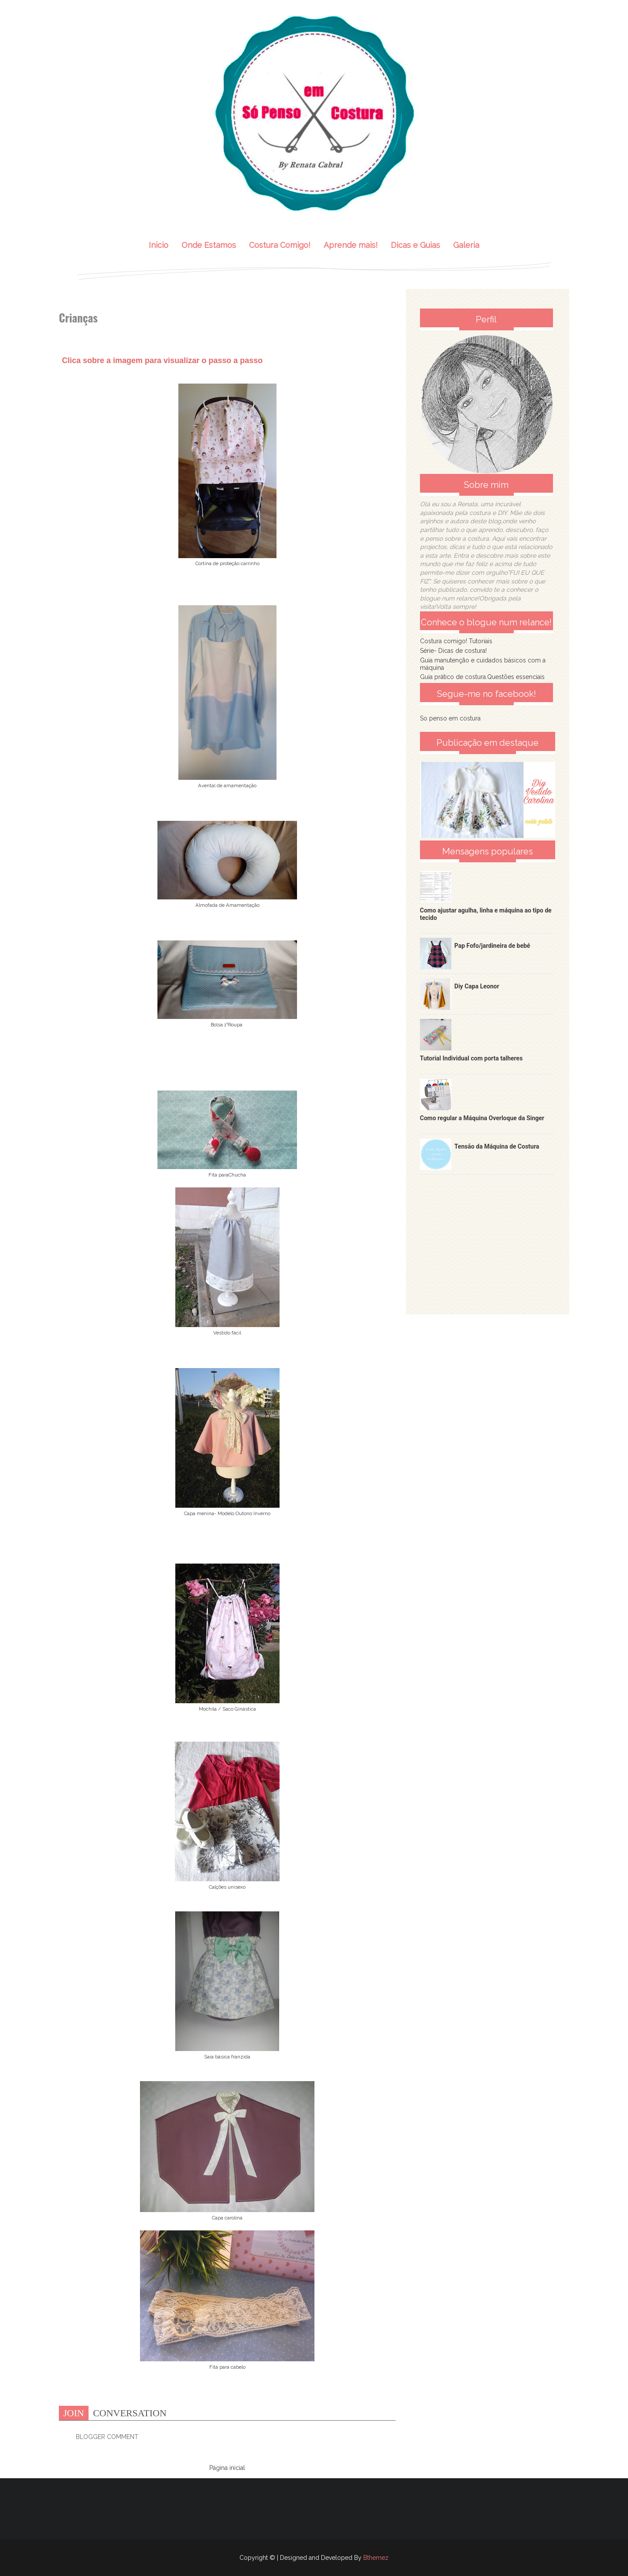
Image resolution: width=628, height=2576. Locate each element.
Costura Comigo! (280, 245)
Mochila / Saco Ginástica (227, 1709)
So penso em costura (450, 718)
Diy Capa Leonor (476, 986)
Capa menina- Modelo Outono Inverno (227, 1513)
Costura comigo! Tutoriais (456, 641)
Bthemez (376, 2557)
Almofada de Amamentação (227, 905)
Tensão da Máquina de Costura (496, 1146)
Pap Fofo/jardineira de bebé (492, 945)
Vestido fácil (227, 1333)
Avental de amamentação (227, 785)
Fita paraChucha (227, 1175)
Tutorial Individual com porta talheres (471, 1058)
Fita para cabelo (227, 2367)
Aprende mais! (351, 245)
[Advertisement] (487, 1235)
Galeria (466, 245)
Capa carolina (227, 2218)
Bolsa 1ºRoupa (227, 1025)
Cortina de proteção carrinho (227, 563)
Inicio (158, 245)
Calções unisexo (227, 1887)
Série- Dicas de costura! (453, 650)
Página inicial (227, 2467)
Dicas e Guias (415, 245)
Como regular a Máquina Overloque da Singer (482, 1118)
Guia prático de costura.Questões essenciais (482, 676)
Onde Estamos (208, 245)
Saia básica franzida (227, 2057)
